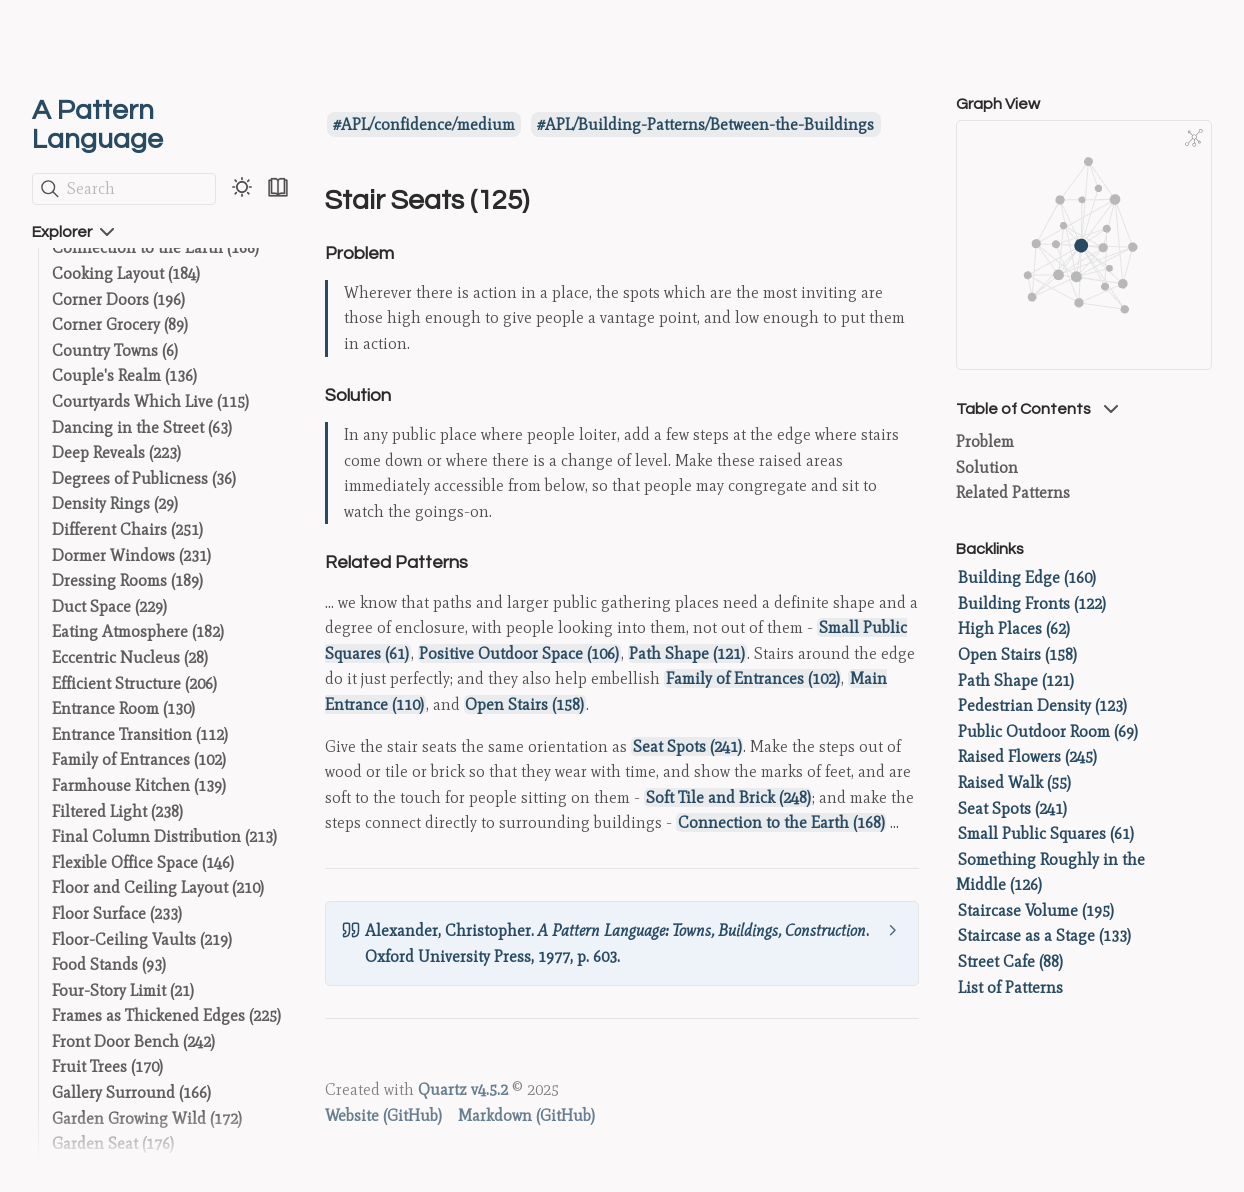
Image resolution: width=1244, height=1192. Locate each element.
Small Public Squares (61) (1046, 833)
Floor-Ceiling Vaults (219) (142, 939)
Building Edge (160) (1027, 577)
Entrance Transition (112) (140, 734)
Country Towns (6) (115, 350)
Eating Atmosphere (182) (138, 631)
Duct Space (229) (109, 606)
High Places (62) (1014, 628)
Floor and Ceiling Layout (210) (158, 887)
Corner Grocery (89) (120, 324)
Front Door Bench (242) (133, 1041)
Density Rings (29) (115, 503)
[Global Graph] (1194, 138)
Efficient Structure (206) (134, 683)
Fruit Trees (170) (107, 1066)
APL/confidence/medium (428, 124)
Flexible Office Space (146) (143, 862)
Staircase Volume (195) (1036, 910)
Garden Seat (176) (113, 1143)
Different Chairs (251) (127, 529)
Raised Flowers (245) (1027, 756)
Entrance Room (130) (123, 708)
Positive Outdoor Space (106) (519, 653)
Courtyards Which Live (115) (150, 401)
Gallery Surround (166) (131, 1092)
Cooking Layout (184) (126, 273)
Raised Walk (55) (1014, 782)
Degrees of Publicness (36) (144, 478)
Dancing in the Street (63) (142, 427)
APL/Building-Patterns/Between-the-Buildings (709, 124)
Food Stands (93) (109, 964)
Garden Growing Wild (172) (147, 1118)
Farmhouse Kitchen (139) (139, 785)
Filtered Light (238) (117, 811)
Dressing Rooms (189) (127, 580)
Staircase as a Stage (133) (1044, 935)
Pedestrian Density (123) (1042, 705)
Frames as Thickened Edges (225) (166, 1015)
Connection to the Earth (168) (155, 247)
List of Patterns (1010, 987)
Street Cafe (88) (1010, 961)
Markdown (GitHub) (526, 1115)
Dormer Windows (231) (131, 555)
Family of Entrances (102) (139, 759)
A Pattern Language (97, 125)
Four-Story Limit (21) (123, 990)
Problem (985, 441)
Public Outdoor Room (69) (1048, 731)
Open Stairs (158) (524, 704)
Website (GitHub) (383, 1115)
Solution (987, 467)
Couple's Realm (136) (124, 375)
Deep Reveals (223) (116, 452)
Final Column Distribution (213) (164, 836)
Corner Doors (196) (118, 299)
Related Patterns (1013, 492)
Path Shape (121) (687, 653)
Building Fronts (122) (1032, 603)
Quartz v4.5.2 (463, 1089)
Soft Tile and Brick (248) (728, 797)
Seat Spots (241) (687, 746)
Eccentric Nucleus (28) (130, 657)
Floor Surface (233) (117, 913)
